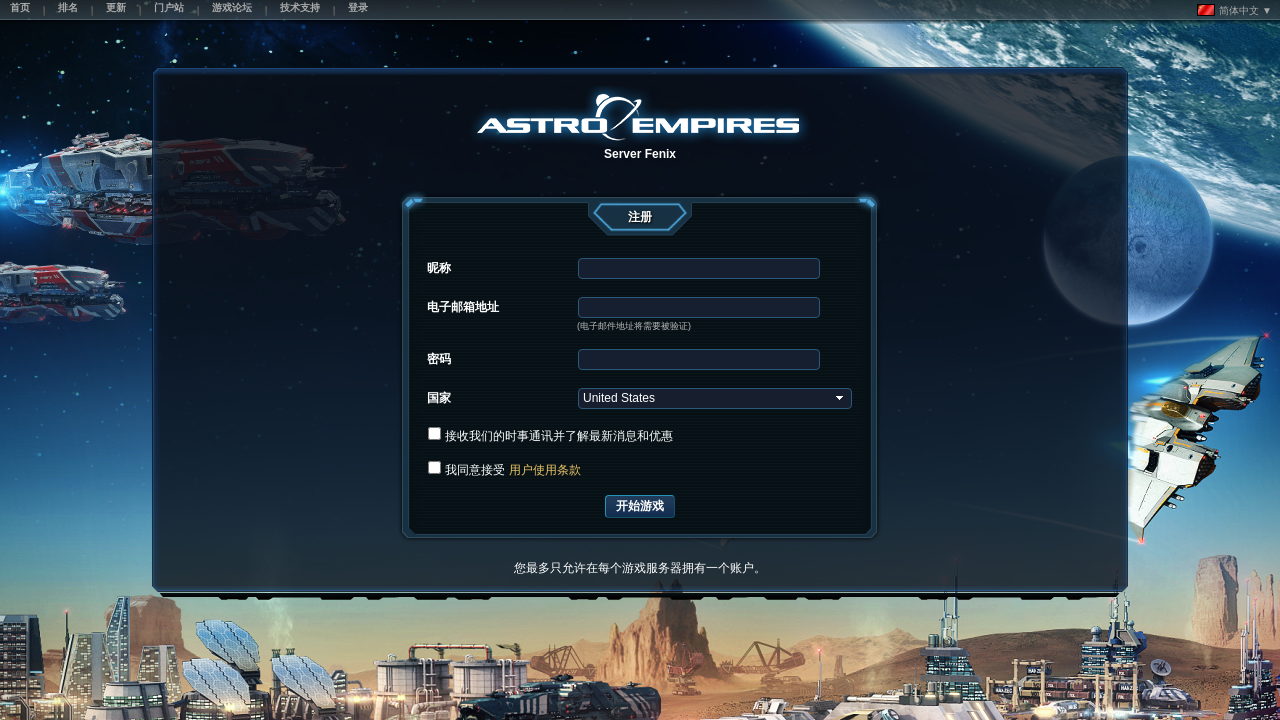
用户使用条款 (545, 470)
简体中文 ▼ (1234, 10)
